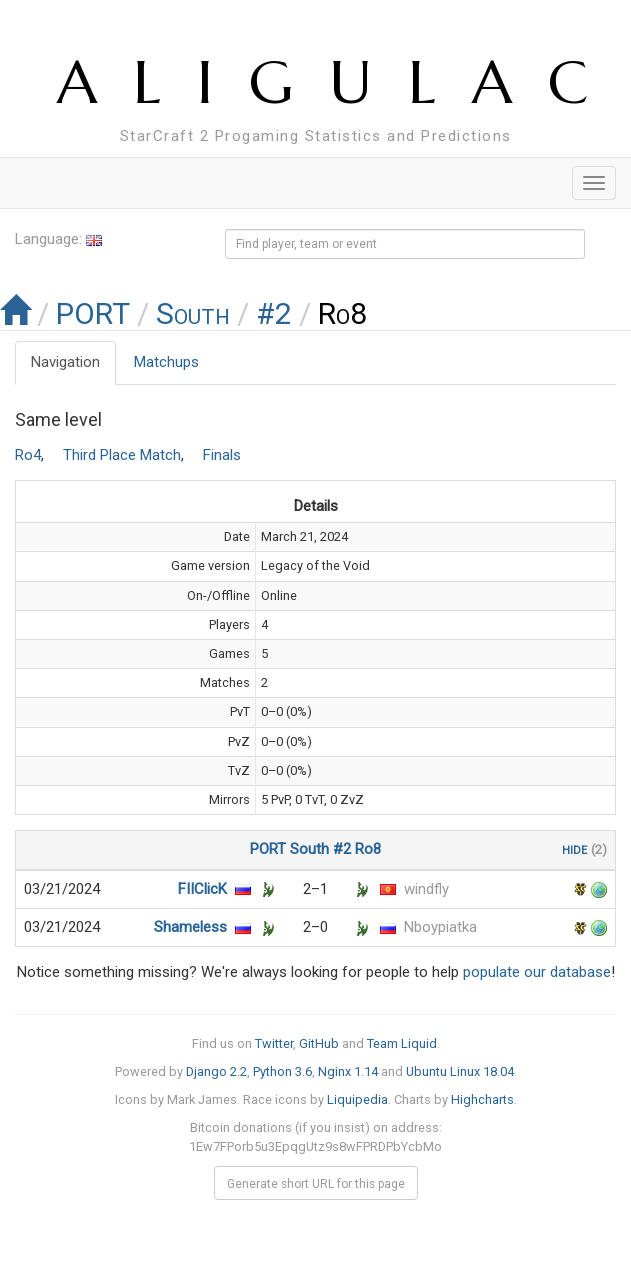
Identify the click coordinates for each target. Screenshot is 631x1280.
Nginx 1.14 (348, 1071)
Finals (222, 455)
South (193, 313)
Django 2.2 (216, 1071)
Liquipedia (357, 1099)
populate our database (537, 972)
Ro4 (28, 455)
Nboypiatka (440, 927)
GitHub (319, 1043)
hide (574, 849)
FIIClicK (202, 889)
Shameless (190, 927)
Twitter (274, 1043)
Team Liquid (402, 1043)
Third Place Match (122, 455)
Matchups (166, 362)
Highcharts (482, 1099)
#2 (274, 313)
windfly (426, 889)
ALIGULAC (340, 82)
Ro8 (368, 849)
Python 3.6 (282, 1071)
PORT (93, 313)
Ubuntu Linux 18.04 (460, 1071)
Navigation (65, 362)
